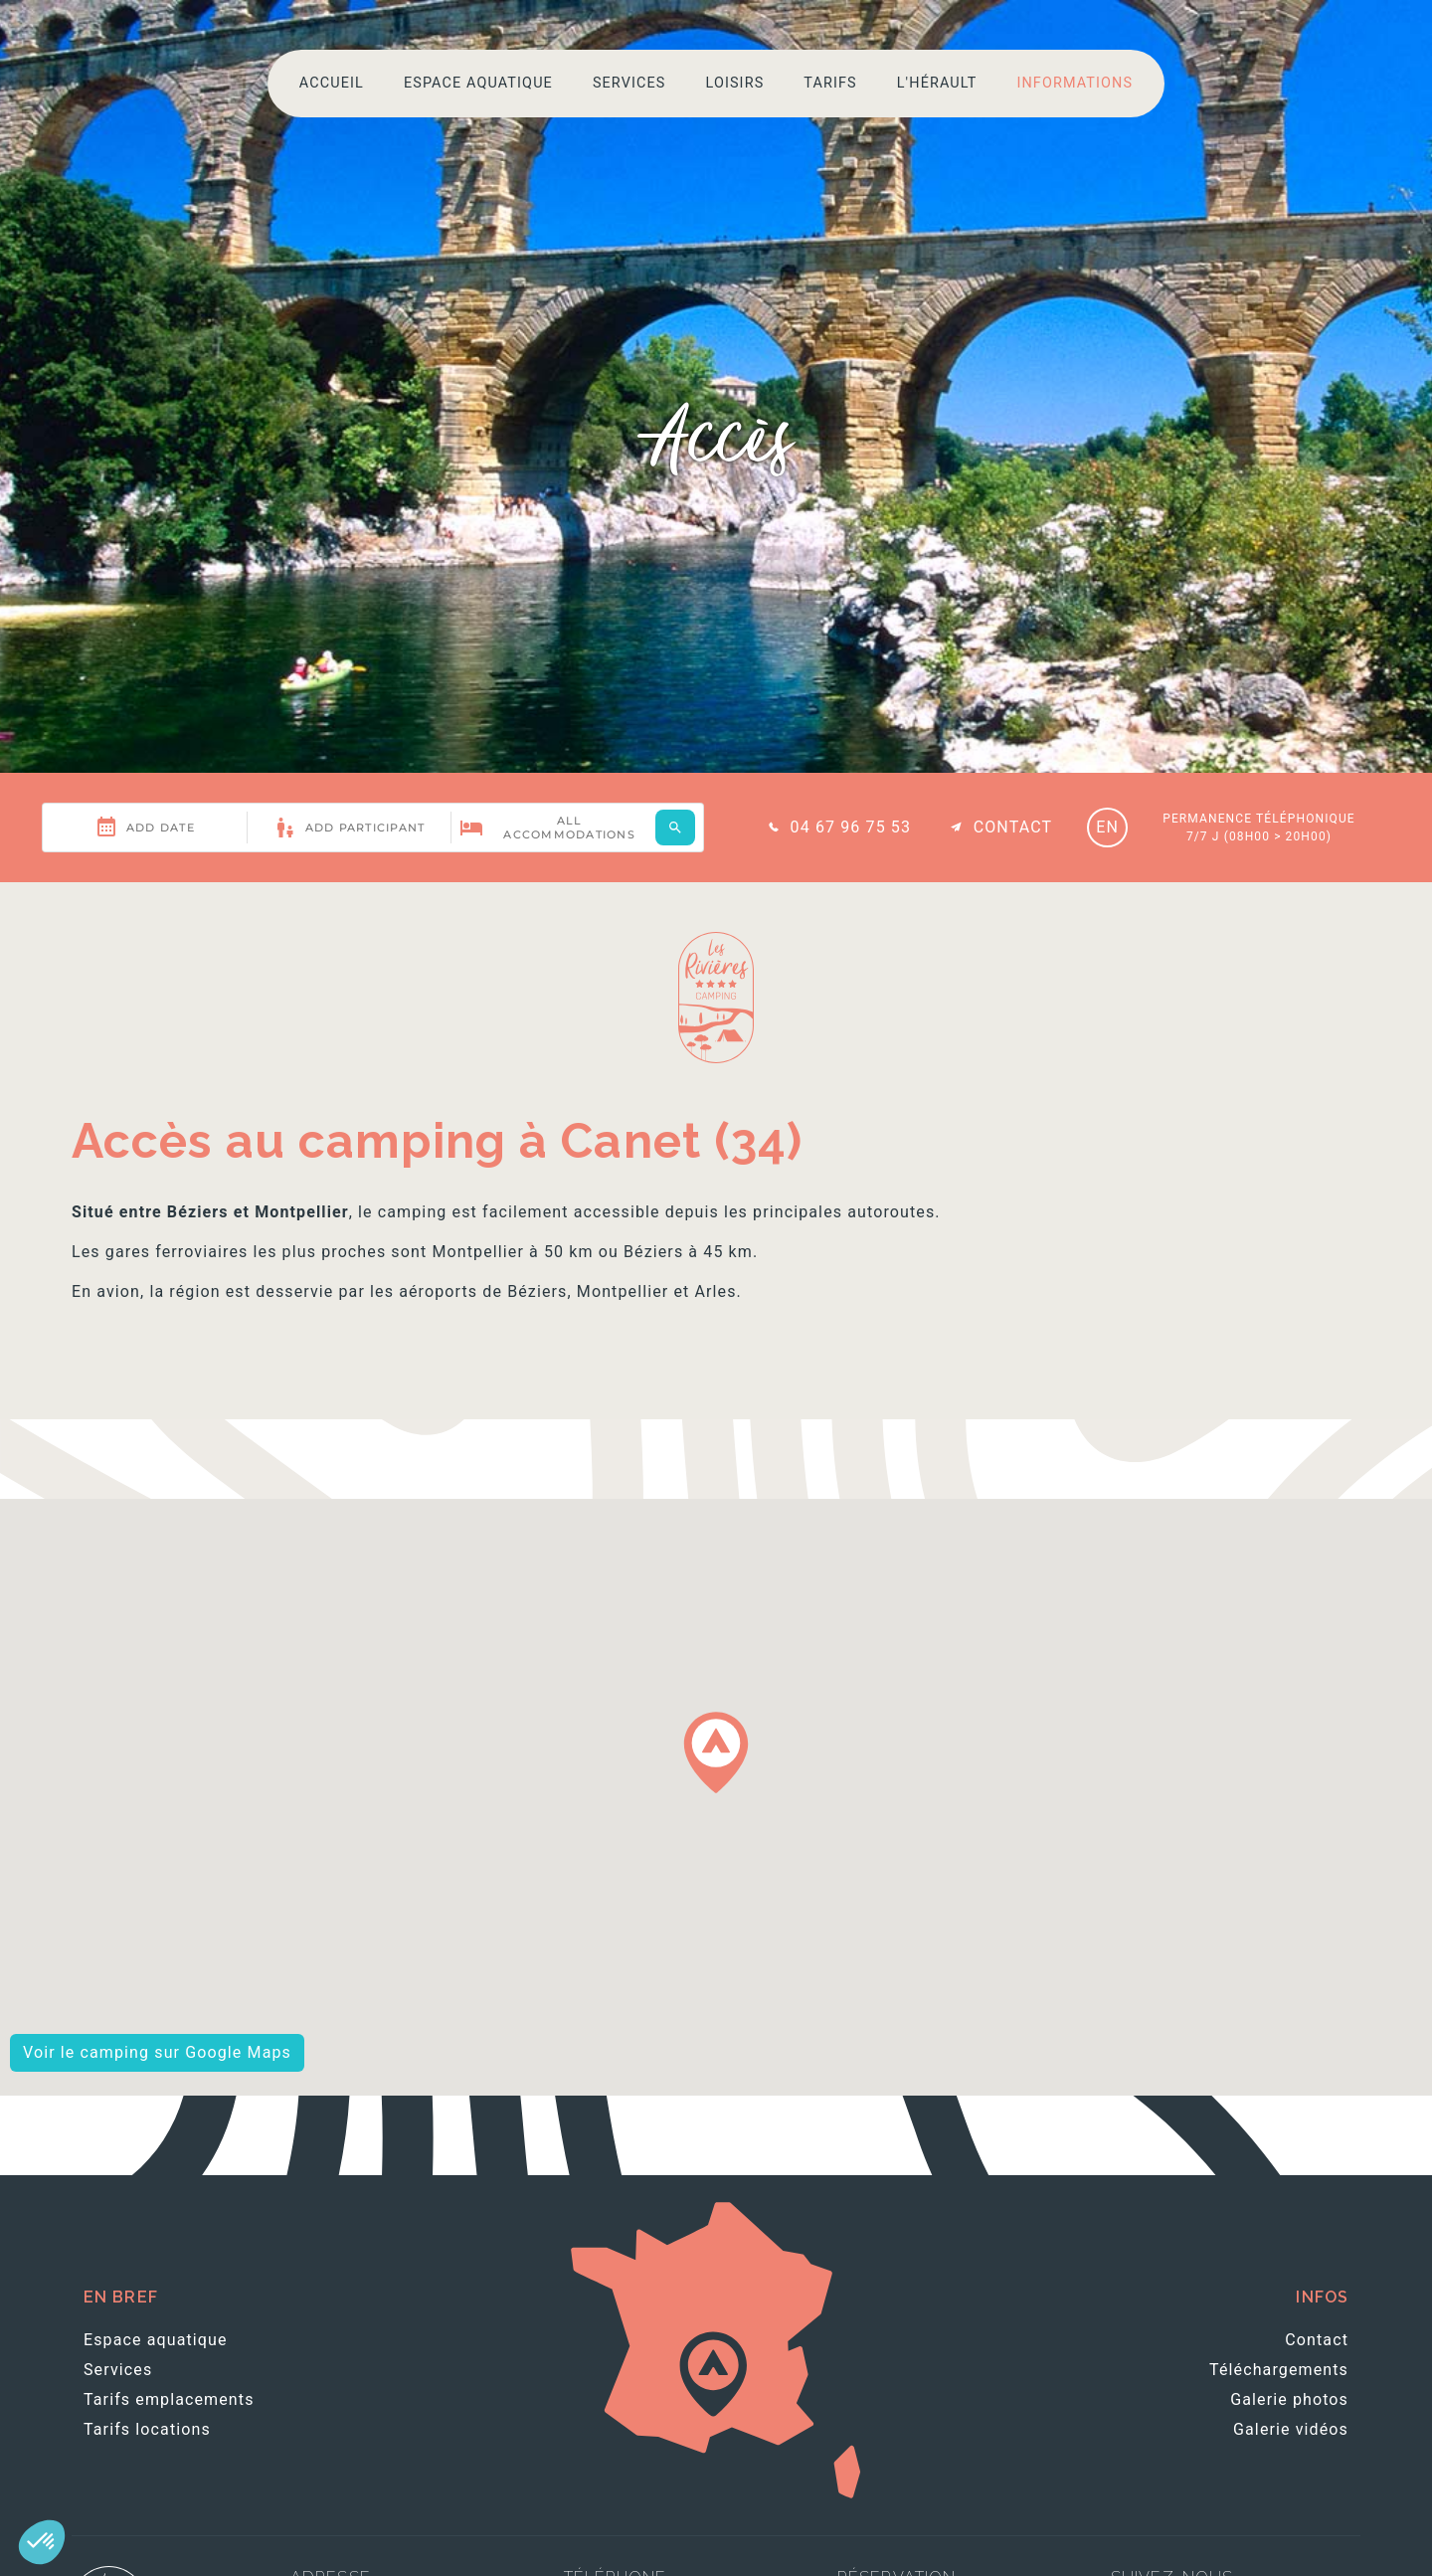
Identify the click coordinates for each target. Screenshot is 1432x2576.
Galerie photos (1289, 2399)
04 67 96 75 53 (837, 827)
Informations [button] (1074, 83)
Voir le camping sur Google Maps (157, 2052)
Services (629, 83)
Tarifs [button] (830, 83)
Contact (999, 827)
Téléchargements (1278, 2369)
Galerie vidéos (1290, 2429)
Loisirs (734, 83)
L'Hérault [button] (937, 83)
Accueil (331, 83)
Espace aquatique (478, 83)
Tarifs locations (147, 2429)
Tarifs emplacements (169, 2399)
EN (1107, 827)
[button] (42, 2542)
